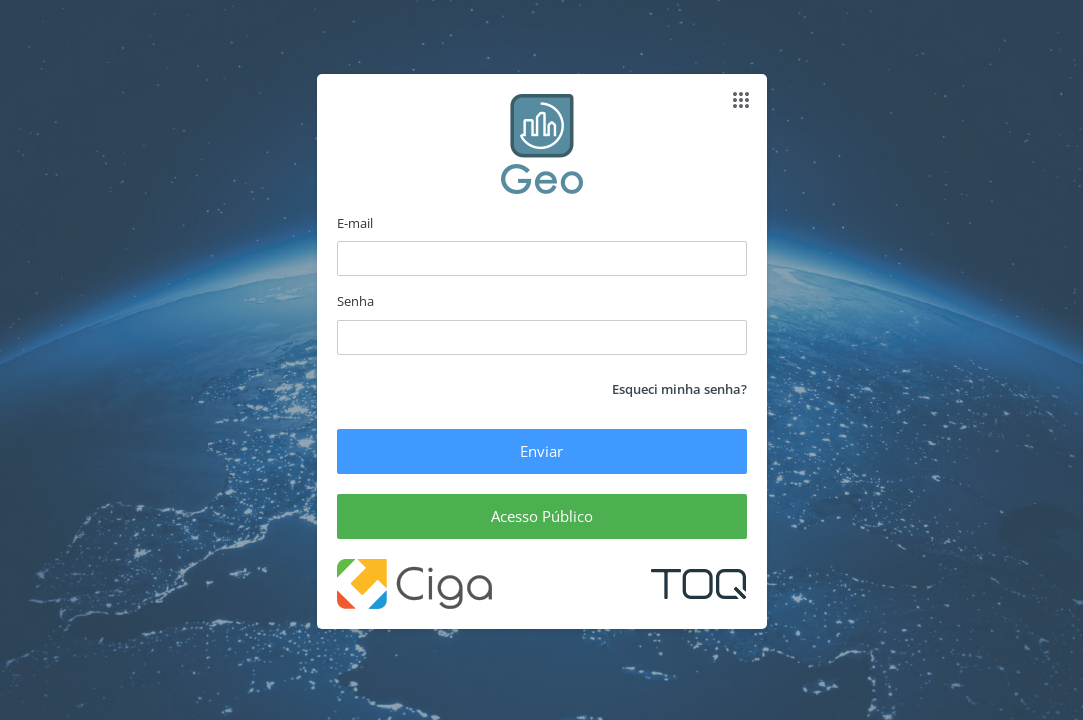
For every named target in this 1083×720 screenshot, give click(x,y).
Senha (355, 301)
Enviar (541, 451)
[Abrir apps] (741, 100)
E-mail (355, 223)
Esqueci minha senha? (679, 389)
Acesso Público (542, 516)
